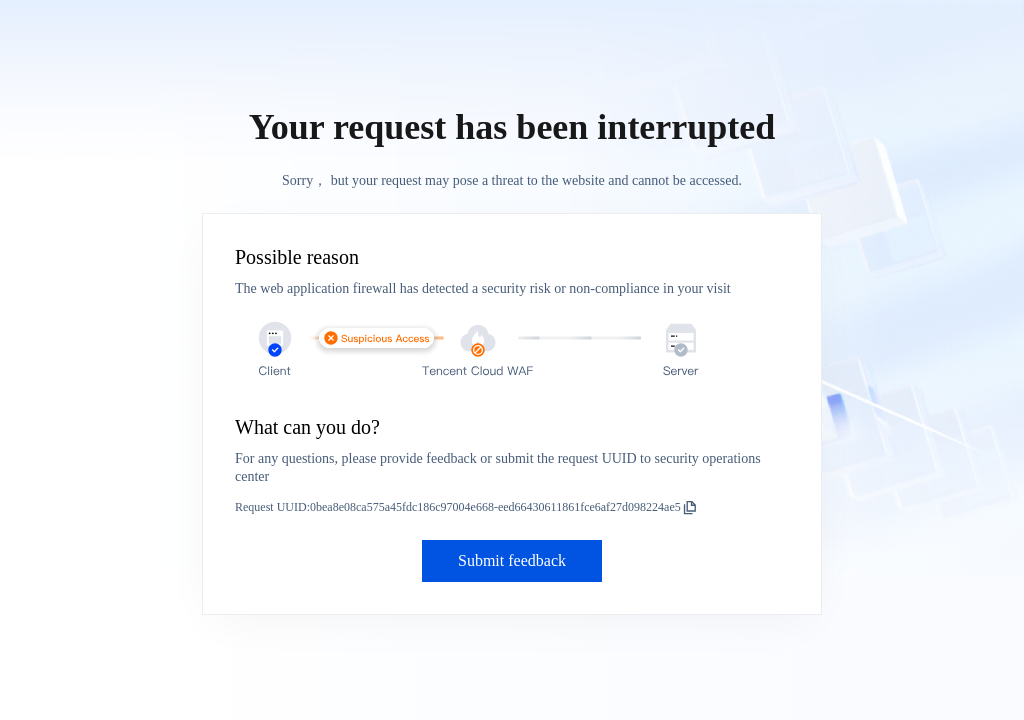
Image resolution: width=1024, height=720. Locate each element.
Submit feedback (512, 560)
